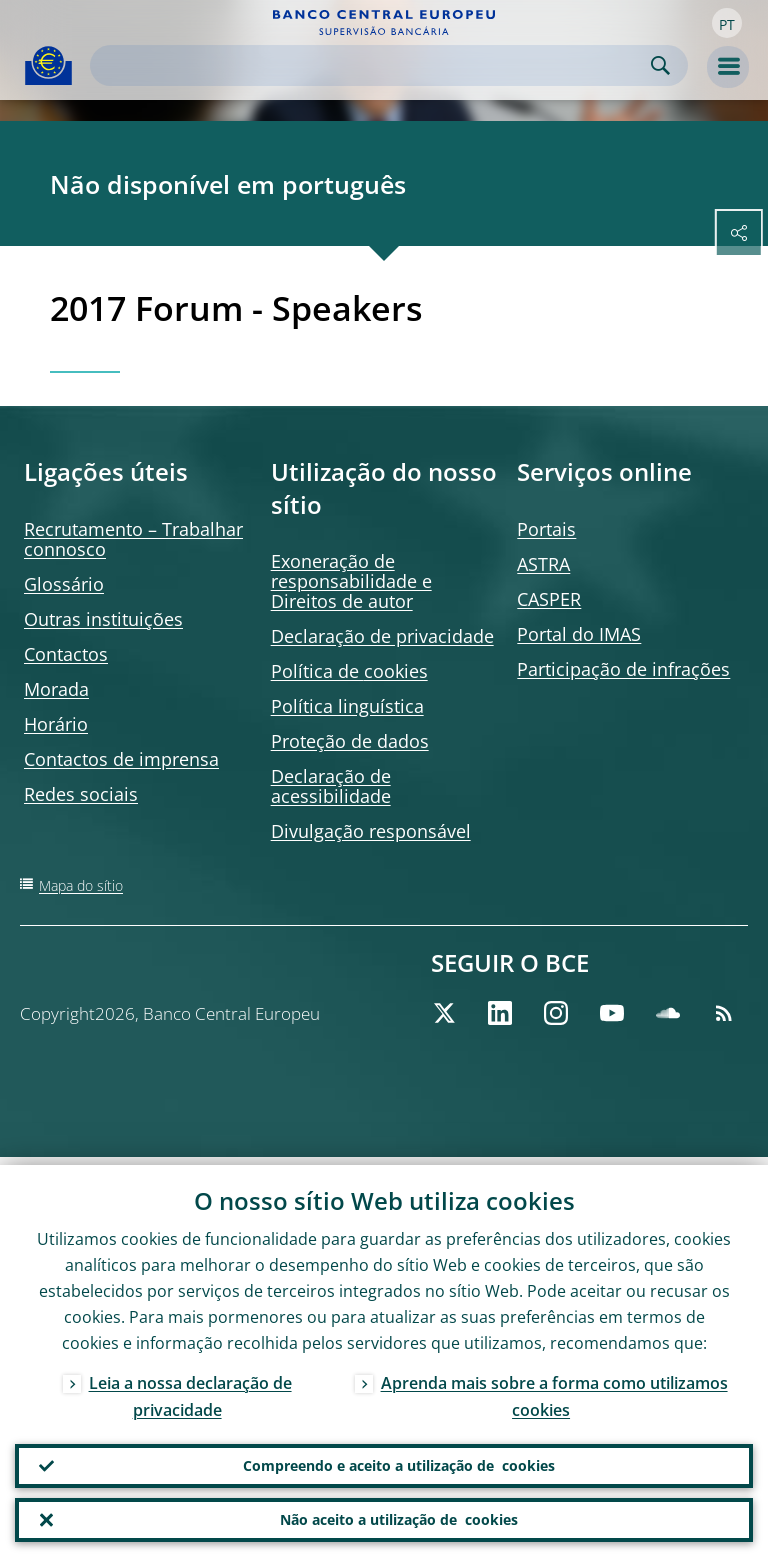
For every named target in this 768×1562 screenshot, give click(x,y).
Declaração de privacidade (382, 636)
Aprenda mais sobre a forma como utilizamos (554, 1388)
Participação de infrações (623, 669)
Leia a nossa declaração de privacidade (190, 1388)
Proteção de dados (350, 741)
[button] (727, 23)
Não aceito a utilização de (399, 1518)
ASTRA (543, 564)
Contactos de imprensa (121, 759)
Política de (349, 671)
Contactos (66, 654)
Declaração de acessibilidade (331, 786)
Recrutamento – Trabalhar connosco (133, 539)
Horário (56, 724)
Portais (546, 529)
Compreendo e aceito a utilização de (399, 1460)
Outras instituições (103, 619)
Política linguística (347, 706)
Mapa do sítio (81, 885)
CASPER (549, 599)
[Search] (373, 65)
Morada (56, 689)
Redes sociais (81, 794)
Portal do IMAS (579, 634)
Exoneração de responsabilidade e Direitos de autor (351, 581)
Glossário (64, 584)
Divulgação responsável (371, 831)
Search (660, 65)
